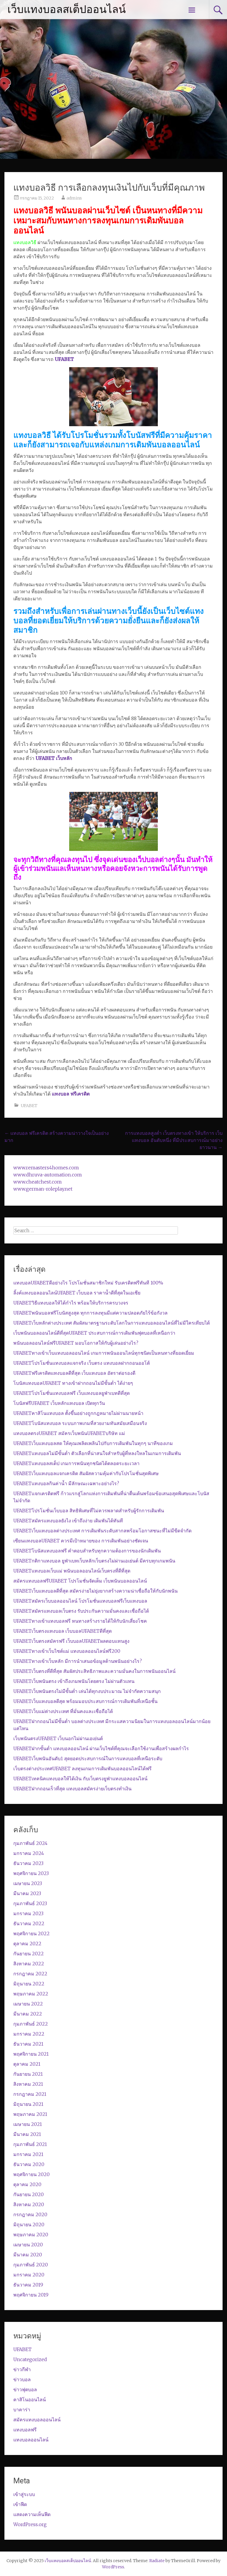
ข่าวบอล (22, 2379)
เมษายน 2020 (28, 2245)
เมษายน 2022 (28, 2004)
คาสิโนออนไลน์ (29, 2399)
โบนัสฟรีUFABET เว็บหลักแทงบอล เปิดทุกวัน (59, 1403)
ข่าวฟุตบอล (25, 2389)
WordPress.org (30, 2524)
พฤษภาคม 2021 (30, 2114)
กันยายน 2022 (28, 1953)
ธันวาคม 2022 (28, 1923)
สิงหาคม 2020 (28, 2204)
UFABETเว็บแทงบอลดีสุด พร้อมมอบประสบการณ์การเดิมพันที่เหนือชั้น (85, 1701)
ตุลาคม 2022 (27, 1943)
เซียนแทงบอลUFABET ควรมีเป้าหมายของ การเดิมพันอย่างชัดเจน (80, 1541)
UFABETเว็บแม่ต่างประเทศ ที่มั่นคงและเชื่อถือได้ (63, 1711)
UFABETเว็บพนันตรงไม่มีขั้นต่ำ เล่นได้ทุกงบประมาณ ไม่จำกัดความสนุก (87, 1691)
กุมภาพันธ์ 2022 (30, 2024)
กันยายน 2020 (28, 2194)
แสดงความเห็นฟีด (32, 2514)
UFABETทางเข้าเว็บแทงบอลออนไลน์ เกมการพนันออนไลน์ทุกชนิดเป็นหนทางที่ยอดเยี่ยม (103, 1353)
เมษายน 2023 (27, 1883)
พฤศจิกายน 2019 (30, 2295)
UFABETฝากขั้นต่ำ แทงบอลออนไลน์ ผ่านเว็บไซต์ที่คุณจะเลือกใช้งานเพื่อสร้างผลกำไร (101, 1748)
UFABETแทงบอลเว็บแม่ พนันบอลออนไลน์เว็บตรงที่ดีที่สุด (71, 1571)
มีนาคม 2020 (27, 2255)
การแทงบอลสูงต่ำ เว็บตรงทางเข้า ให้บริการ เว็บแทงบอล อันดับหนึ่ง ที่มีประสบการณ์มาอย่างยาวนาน (174, 1140)
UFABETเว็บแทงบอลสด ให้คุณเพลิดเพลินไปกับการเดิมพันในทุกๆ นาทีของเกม (93, 1443)
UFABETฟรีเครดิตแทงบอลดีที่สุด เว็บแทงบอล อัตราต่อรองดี (74, 1373)
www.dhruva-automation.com (47, 1175)
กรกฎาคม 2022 (30, 1974)
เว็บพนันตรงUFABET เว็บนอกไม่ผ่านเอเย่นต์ (58, 1738)
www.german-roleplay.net (42, 1189)
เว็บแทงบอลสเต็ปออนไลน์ (66, 9)
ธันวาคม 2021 (28, 2044)
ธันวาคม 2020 (28, 2164)
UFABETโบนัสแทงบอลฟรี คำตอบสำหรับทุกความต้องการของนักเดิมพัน (87, 1551)
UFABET (29, 1105)
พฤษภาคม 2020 (30, 2234)
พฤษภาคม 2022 (30, 1994)
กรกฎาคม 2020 (30, 2214)
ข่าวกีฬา (22, 2369)
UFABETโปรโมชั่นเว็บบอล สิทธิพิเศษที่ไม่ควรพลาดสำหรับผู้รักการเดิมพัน (88, 1510)
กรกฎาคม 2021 (29, 2094)
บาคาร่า (21, 2409)
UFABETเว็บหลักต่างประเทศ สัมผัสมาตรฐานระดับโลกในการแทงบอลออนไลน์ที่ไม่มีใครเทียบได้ (111, 1323)
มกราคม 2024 (28, 1853)
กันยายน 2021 (28, 2074)
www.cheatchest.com (37, 1182)
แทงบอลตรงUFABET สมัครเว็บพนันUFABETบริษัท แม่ (69, 1433)
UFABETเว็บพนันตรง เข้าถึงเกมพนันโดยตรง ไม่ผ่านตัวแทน (73, 1681)
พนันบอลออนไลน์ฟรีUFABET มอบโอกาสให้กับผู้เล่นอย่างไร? (75, 1343)
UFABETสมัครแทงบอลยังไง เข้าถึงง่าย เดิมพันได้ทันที (68, 1521)
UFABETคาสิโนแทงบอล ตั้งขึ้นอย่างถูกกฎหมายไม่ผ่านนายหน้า (78, 1413)
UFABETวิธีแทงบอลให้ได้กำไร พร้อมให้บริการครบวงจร (70, 1303)
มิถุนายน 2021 (28, 2104)
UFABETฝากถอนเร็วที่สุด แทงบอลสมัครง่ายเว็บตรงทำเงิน (72, 1789)
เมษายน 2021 (27, 2124)
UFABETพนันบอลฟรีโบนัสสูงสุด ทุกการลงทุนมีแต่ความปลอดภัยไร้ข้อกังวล (90, 1313)
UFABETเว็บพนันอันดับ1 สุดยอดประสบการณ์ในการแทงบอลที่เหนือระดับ (87, 1758)
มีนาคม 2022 (27, 2014)
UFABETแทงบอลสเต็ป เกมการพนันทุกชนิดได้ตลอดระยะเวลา (76, 1463)
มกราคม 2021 (28, 2154)
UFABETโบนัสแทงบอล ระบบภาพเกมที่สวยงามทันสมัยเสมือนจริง (80, 1423)
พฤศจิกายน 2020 (31, 2174)
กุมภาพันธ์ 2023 (30, 1903)
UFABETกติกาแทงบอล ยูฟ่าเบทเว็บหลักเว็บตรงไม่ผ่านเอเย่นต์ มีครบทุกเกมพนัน (94, 1561)
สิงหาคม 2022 (28, 1964)
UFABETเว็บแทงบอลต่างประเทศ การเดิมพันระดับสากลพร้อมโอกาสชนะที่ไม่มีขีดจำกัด (102, 1531)
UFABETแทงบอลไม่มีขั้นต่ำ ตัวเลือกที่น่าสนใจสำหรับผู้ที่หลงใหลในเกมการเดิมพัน (97, 1453)
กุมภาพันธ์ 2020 (30, 2265)
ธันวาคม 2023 (28, 1863)
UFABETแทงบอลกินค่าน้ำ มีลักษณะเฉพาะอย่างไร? (66, 1483)
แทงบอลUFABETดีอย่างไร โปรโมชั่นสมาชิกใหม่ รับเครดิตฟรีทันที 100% (88, 1283)
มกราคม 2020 (28, 2275)
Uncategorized (30, 2359)
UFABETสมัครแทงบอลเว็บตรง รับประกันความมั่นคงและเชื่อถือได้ (81, 1611)
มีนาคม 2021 (27, 2134)
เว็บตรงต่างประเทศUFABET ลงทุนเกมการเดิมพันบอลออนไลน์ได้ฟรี (82, 1768)
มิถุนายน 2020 (28, 2224)
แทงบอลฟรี (25, 2430)
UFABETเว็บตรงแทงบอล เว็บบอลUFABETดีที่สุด (62, 1631)
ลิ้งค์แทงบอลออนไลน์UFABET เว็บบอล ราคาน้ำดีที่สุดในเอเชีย (76, 1293)
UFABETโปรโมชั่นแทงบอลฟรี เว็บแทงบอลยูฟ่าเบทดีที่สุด (71, 1393)
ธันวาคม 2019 (28, 2285)
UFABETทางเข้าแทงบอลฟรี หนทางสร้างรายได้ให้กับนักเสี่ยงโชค (80, 1621)
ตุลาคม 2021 (26, 2064)
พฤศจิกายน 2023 (31, 1873)
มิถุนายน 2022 (28, 1984)
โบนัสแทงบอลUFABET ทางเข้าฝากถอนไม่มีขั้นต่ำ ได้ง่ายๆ (73, 1383)
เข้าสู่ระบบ (24, 2494)
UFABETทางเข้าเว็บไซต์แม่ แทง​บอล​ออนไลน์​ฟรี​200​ (66, 1651)
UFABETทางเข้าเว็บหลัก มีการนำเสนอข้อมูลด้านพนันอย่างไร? (77, 1661)
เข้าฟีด (20, 2504)
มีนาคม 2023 (27, 1893)
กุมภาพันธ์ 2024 (30, 1843)
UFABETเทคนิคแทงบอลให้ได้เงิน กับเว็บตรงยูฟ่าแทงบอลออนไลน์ (80, 1778)
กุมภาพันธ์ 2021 (30, 2144)
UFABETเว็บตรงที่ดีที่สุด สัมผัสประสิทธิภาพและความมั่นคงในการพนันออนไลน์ (94, 1671)
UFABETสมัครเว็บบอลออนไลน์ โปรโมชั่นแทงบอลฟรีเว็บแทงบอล (80, 1601)
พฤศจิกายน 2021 (31, 2054)
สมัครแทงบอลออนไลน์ (37, 2420)
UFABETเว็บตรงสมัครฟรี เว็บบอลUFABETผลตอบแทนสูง (71, 1641)
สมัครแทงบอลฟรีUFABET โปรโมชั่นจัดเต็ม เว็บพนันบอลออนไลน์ (80, 1581)
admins (74, 198)
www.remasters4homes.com (46, 1168)
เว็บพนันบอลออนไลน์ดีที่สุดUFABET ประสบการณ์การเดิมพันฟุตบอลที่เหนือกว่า (94, 1333)
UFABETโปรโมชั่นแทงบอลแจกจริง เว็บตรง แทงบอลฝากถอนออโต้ (81, 1363)
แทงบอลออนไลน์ (30, 2440)
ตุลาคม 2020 (27, 2184)
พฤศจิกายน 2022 (31, 1933)
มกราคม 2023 (28, 1913)
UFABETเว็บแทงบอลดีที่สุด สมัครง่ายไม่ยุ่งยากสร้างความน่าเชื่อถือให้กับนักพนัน (95, 1591)
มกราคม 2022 (28, 2034)
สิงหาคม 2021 (28, 2084)
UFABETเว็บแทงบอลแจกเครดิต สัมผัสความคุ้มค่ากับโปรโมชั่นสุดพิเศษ (86, 1473)
